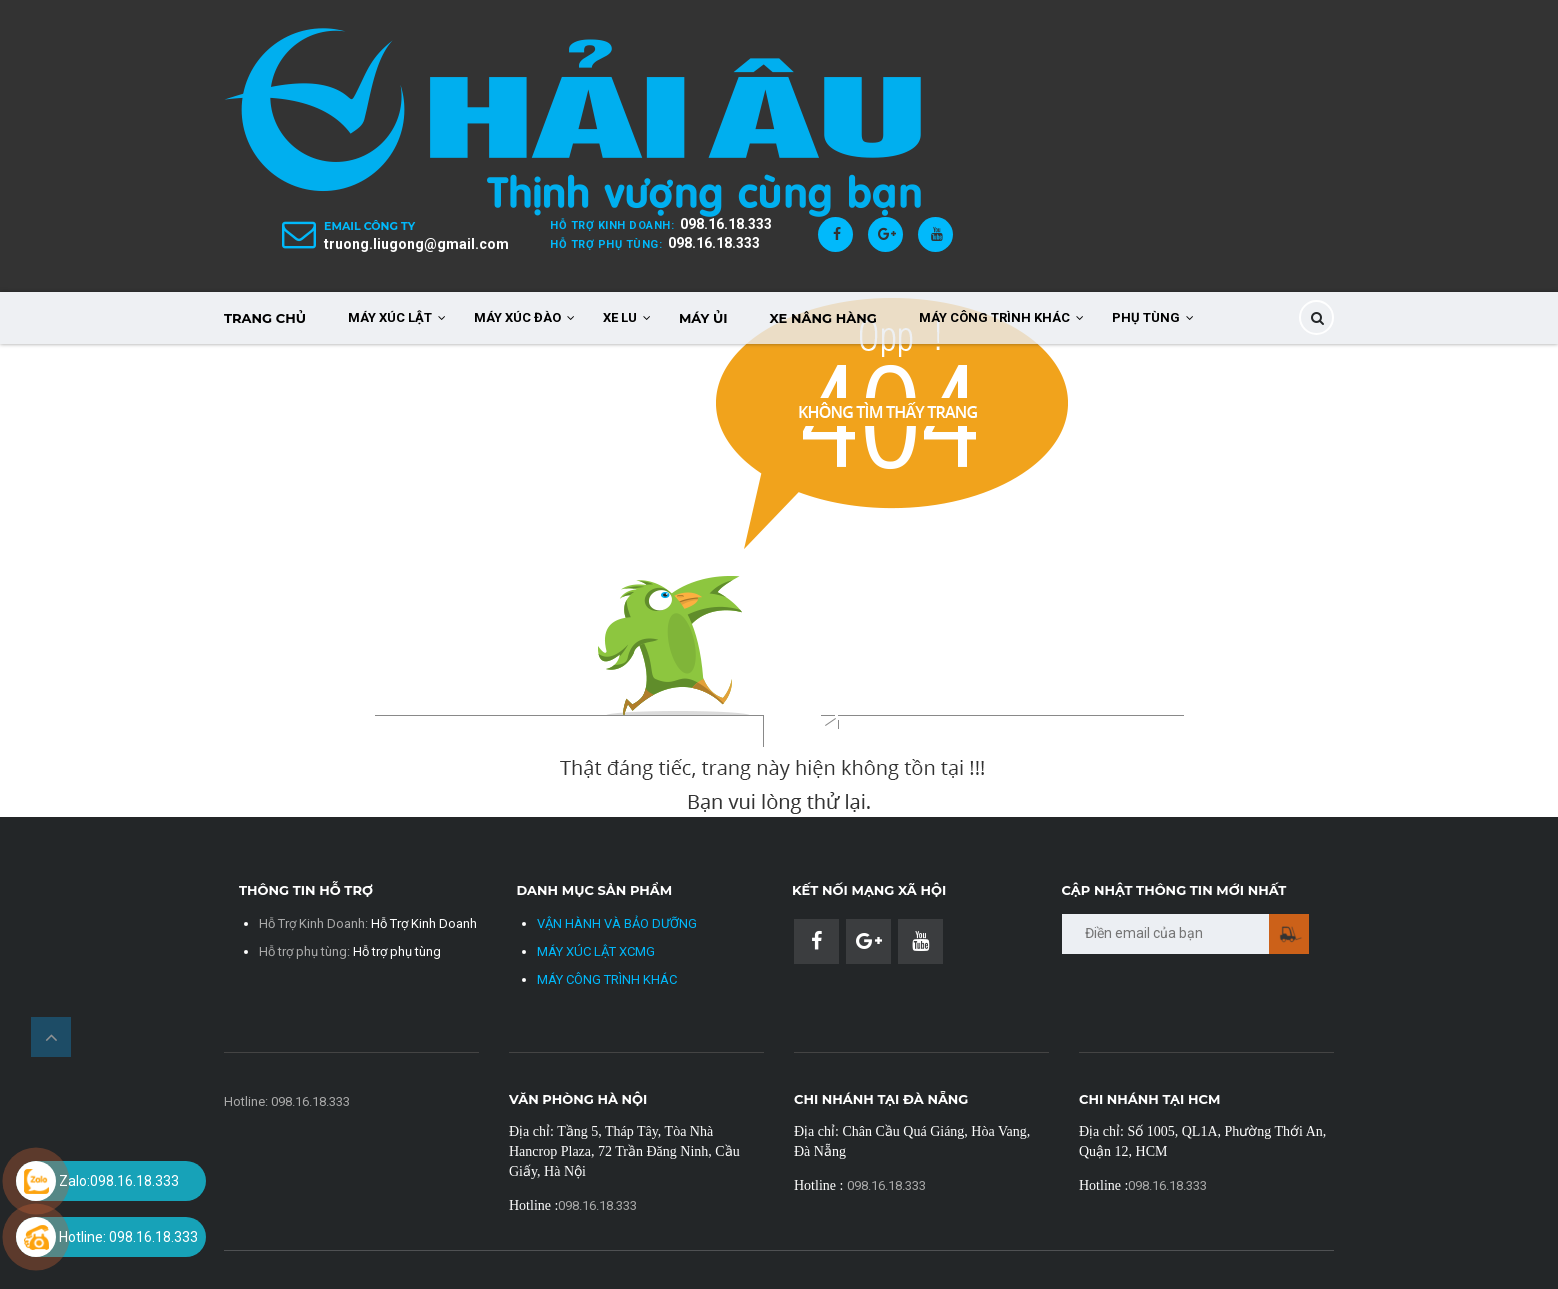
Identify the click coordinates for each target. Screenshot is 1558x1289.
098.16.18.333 (726, 224)
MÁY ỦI (703, 318)
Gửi (1289, 934)
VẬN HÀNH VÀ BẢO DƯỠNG (617, 923)
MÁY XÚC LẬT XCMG (596, 951)
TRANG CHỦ (265, 318)
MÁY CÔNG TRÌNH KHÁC (607, 979)
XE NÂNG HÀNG (823, 318)
